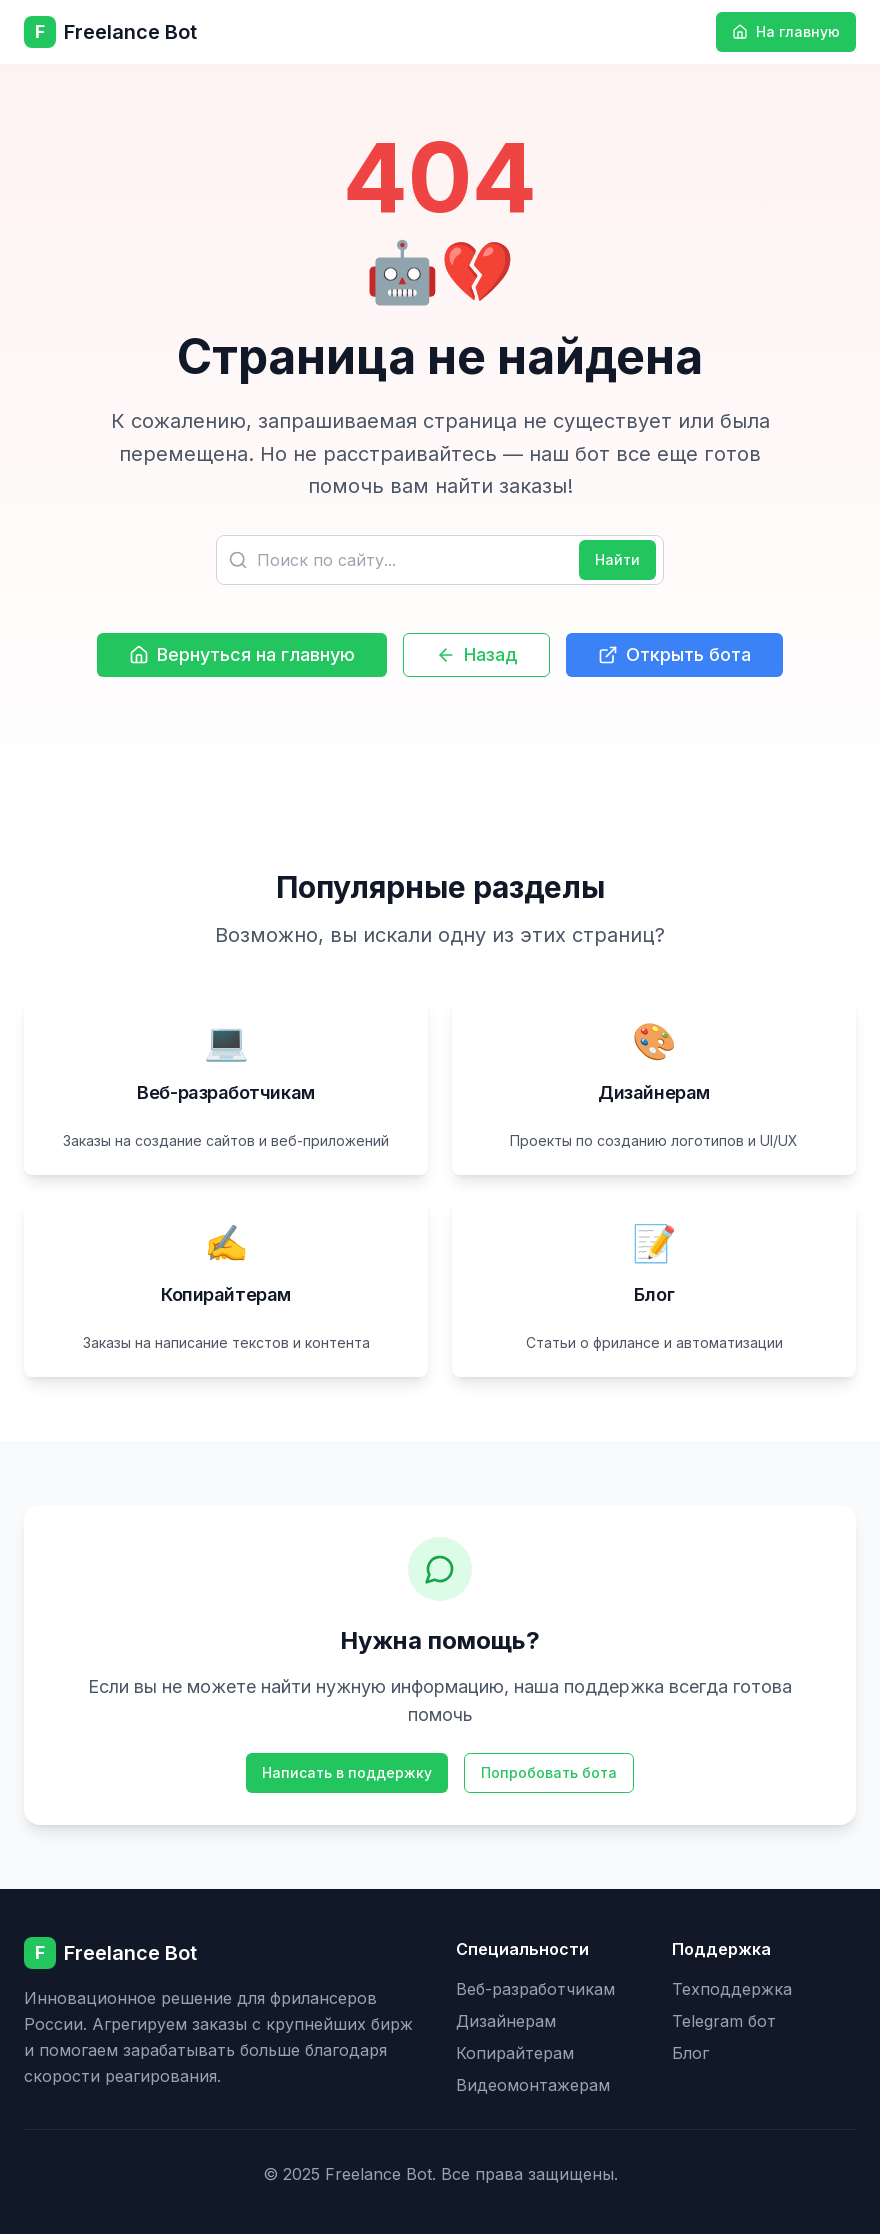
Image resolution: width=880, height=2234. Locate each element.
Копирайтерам (515, 2053)
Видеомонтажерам (533, 2085)
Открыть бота (674, 654)
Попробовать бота (549, 1772)
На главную (786, 31)
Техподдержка (732, 1989)
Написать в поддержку (347, 1772)
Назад (476, 654)
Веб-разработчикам (535, 1989)
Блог (690, 2053)
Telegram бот (724, 2021)
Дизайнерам (506, 2021)
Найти (617, 559)
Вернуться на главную (242, 654)
